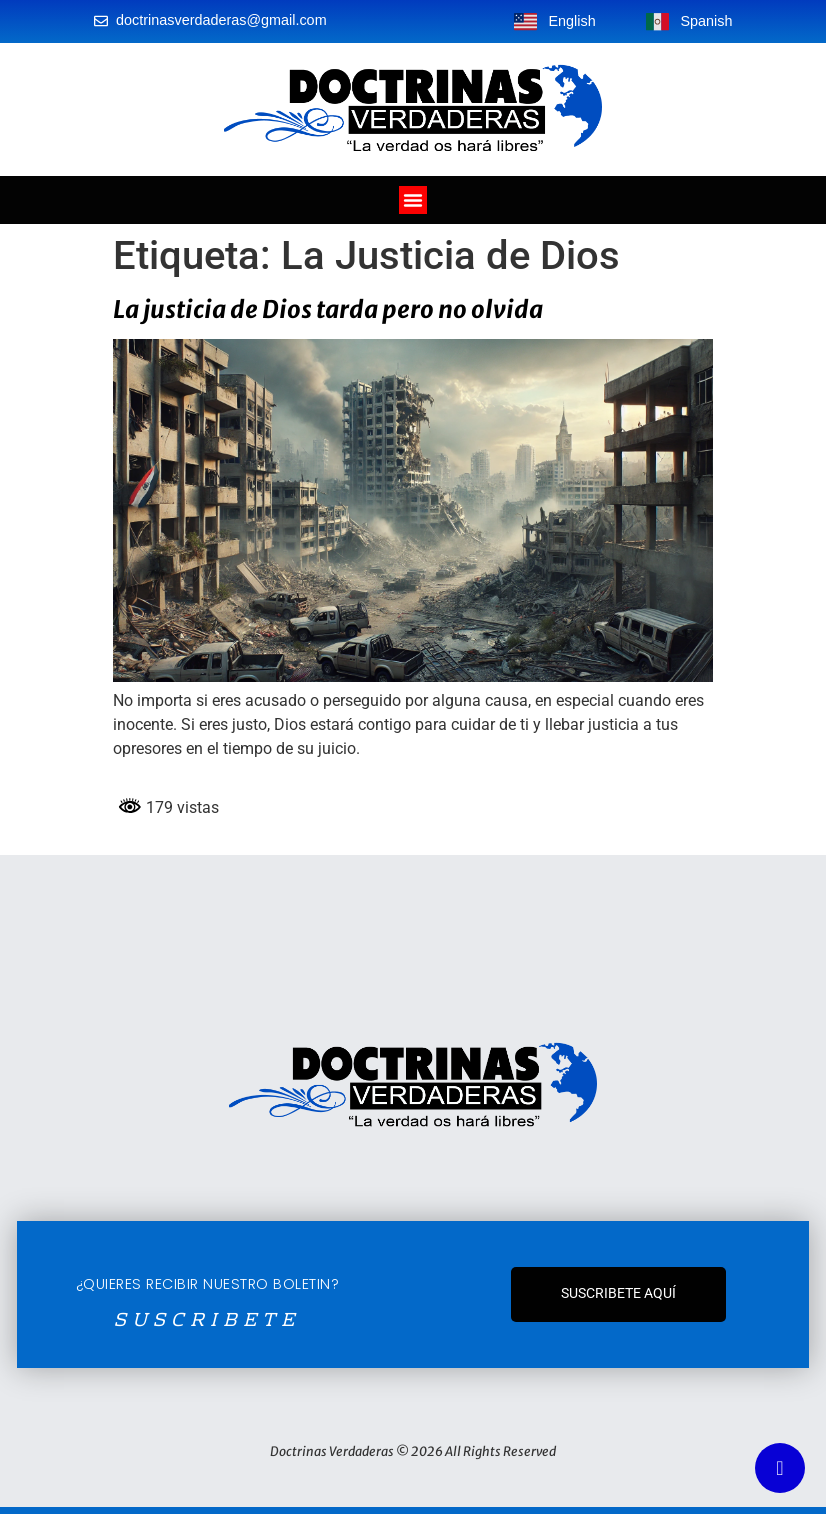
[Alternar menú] (413, 200)
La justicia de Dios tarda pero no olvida (328, 309)
